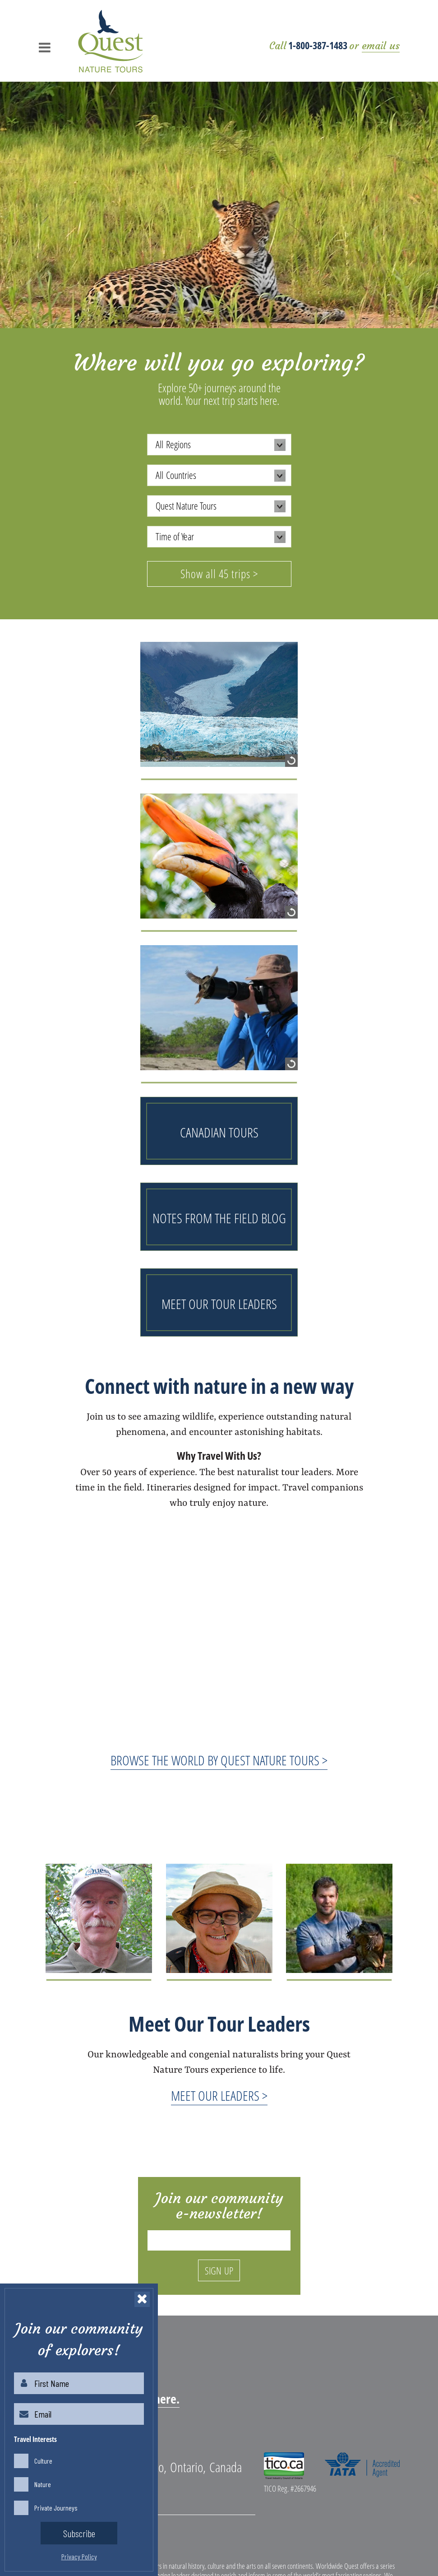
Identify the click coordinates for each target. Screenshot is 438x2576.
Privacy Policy (79, 2556)
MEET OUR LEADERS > (219, 2095)
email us (381, 46)
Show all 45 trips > (219, 574)
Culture (43, 2460)
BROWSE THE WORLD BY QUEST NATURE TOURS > (219, 1760)
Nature (42, 2484)
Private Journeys (56, 2507)
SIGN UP (219, 2270)
